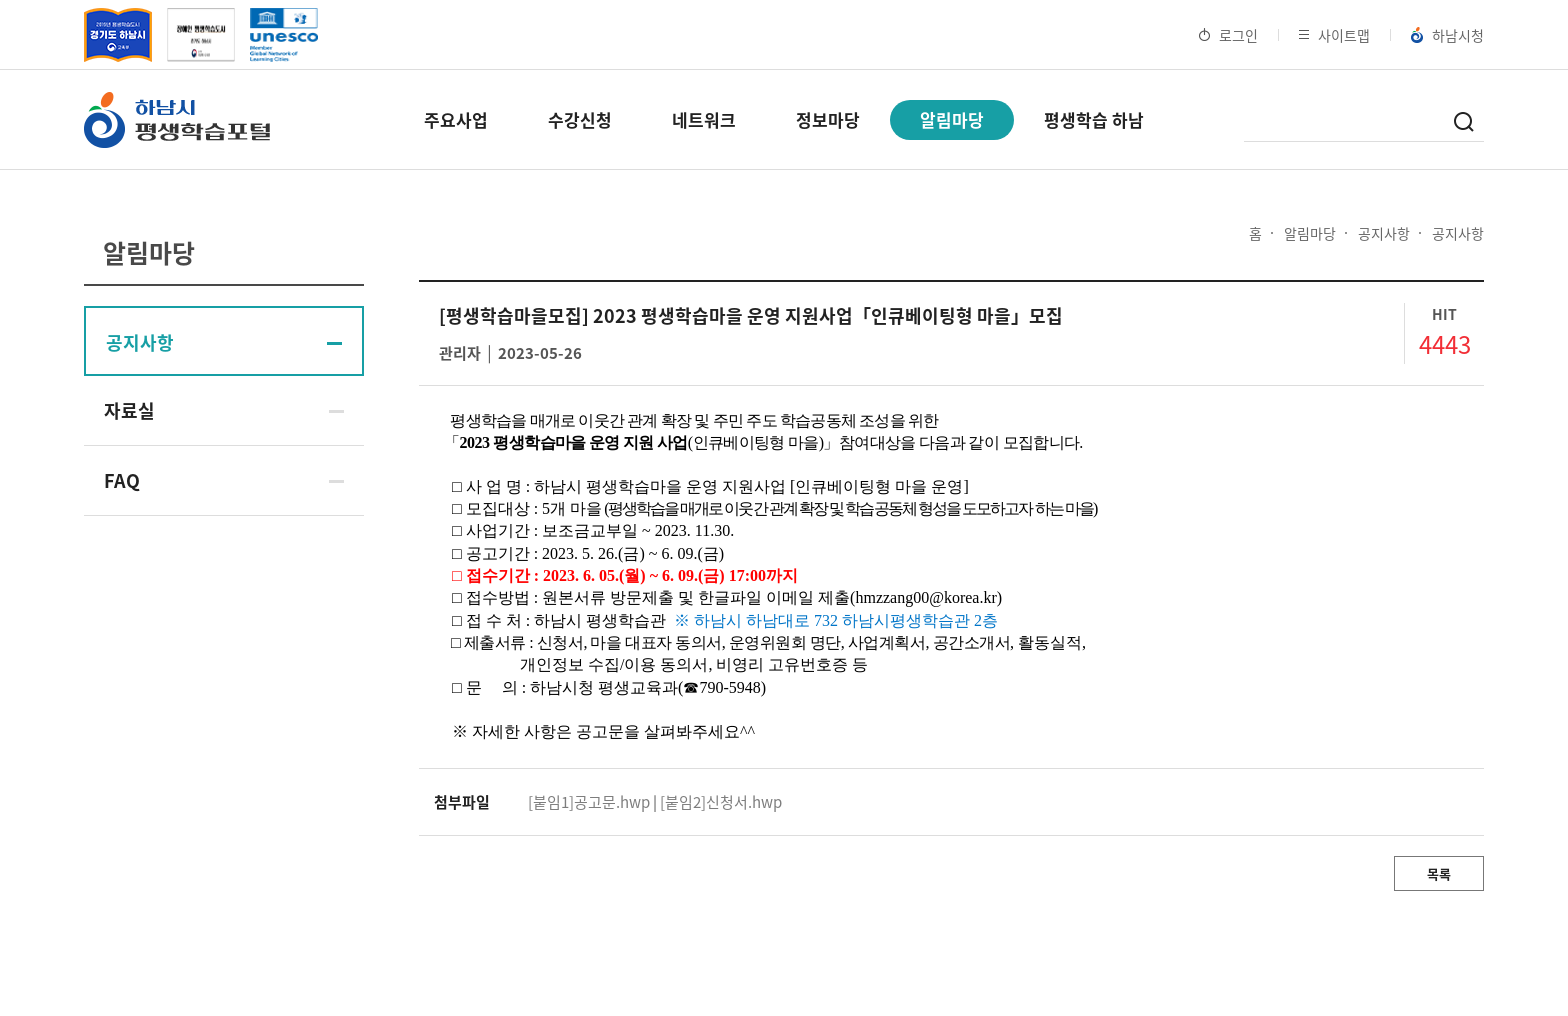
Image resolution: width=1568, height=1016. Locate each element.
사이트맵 (1334, 35)
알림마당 (952, 119)
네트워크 (704, 119)
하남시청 (1447, 35)
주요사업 (456, 119)
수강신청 (580, 119)
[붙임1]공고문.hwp (589, 802)
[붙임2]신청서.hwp (721, 802)
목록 (1439, 873)
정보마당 (828, 119)
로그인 (1228, 35)
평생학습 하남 (1094, 119)
